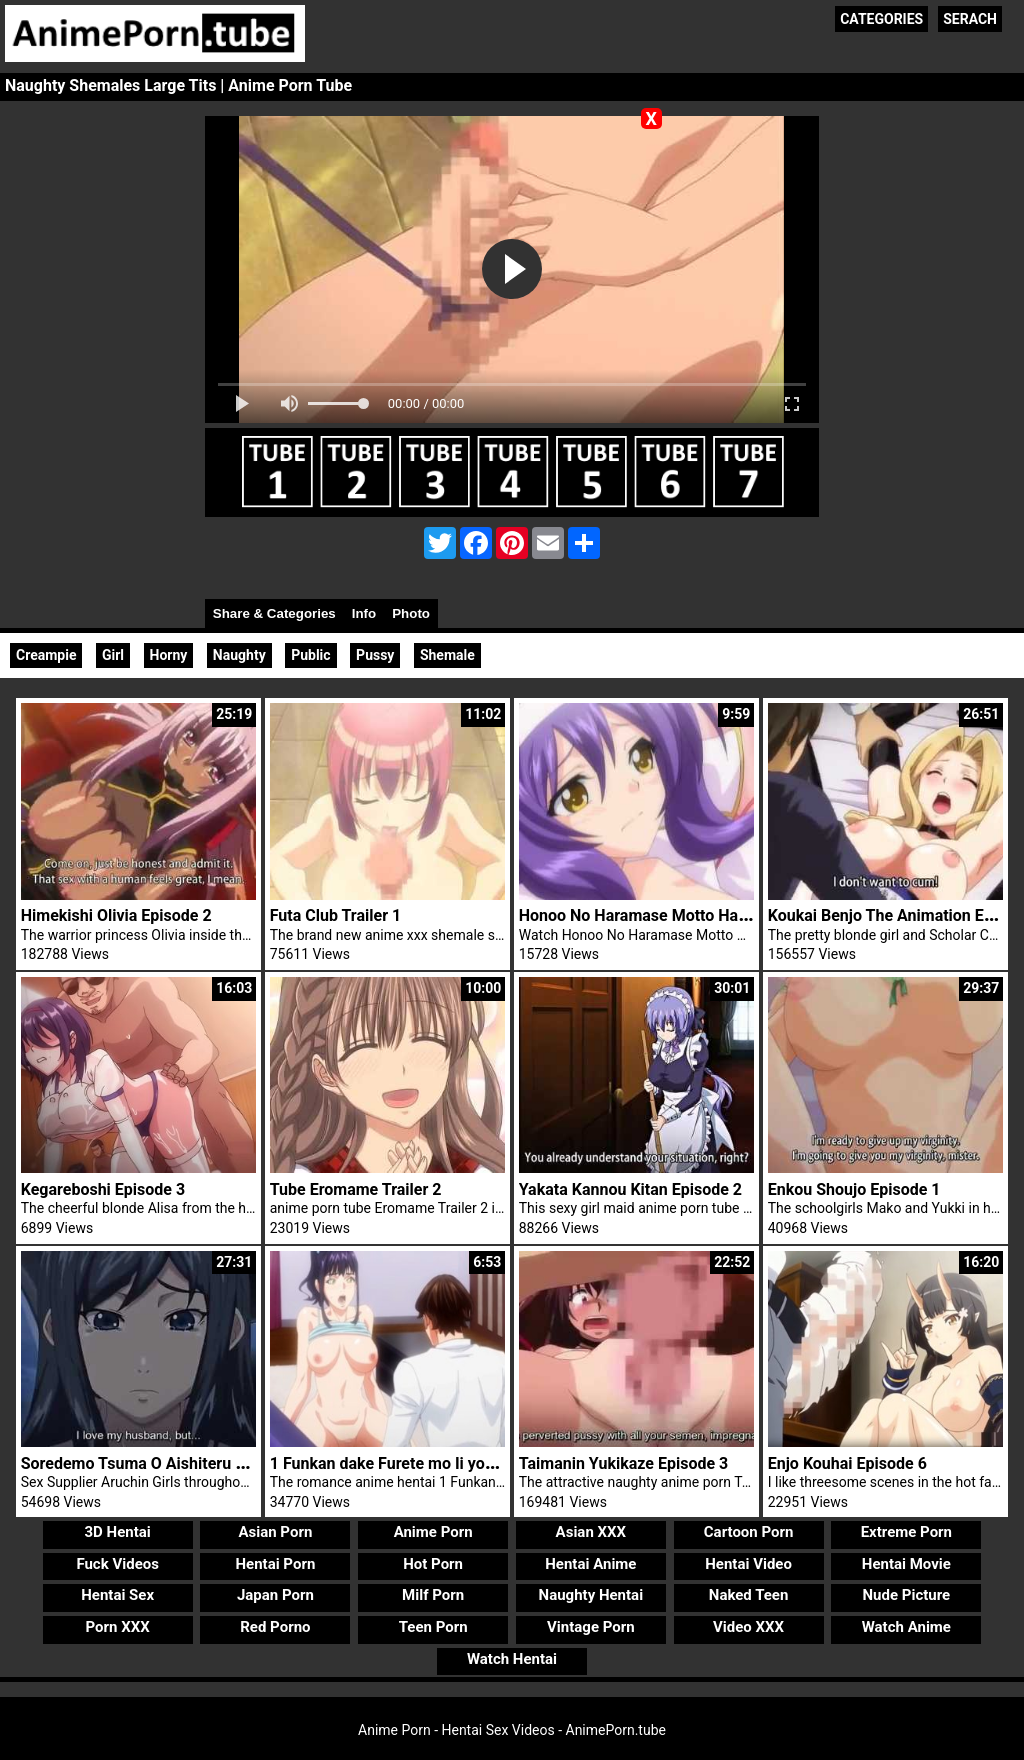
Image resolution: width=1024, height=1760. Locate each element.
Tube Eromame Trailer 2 (356, 1189)
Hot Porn (433, 1564)
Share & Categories (274, 613)
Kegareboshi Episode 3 (103, 1189)
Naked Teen (749, 1595)
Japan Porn (275, 1595)
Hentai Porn (275, 1564)
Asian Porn (275, 1532)
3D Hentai (118, 1532)
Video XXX (748, 1627)
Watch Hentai (512, 1659)
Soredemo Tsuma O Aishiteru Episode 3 (163, 1463)
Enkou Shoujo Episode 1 (854, 1189)
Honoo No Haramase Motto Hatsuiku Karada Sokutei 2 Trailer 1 (745, 915)
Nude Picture (907, 1595)
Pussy (375, 655)
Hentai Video (748, 1564)
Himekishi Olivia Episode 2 (116, 915)
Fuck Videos (117, 1564)
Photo (411, 613)
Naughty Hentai (591, 1595)
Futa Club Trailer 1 (335, 915)
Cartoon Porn (749, 1532)
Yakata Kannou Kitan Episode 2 (630, 1189)
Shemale (447, 655)
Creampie (46, 655)
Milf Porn (433, 1595)
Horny (169, 655)
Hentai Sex (117, 1595)
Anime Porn (433, 1532)
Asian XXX (591, 1532)
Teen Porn (433, 1627)
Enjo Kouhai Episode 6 (847, 1463)
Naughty (239, 655)
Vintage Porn (591, 1627)
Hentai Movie (906, 1564)
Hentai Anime (590, 1564)
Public (310, 655)
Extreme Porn (906, 1532)
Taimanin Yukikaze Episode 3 (623, 1463)
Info (364, 613)
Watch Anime (906, 1627)
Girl (113, 655)
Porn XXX (118, 1627)
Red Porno (275, 1627)
